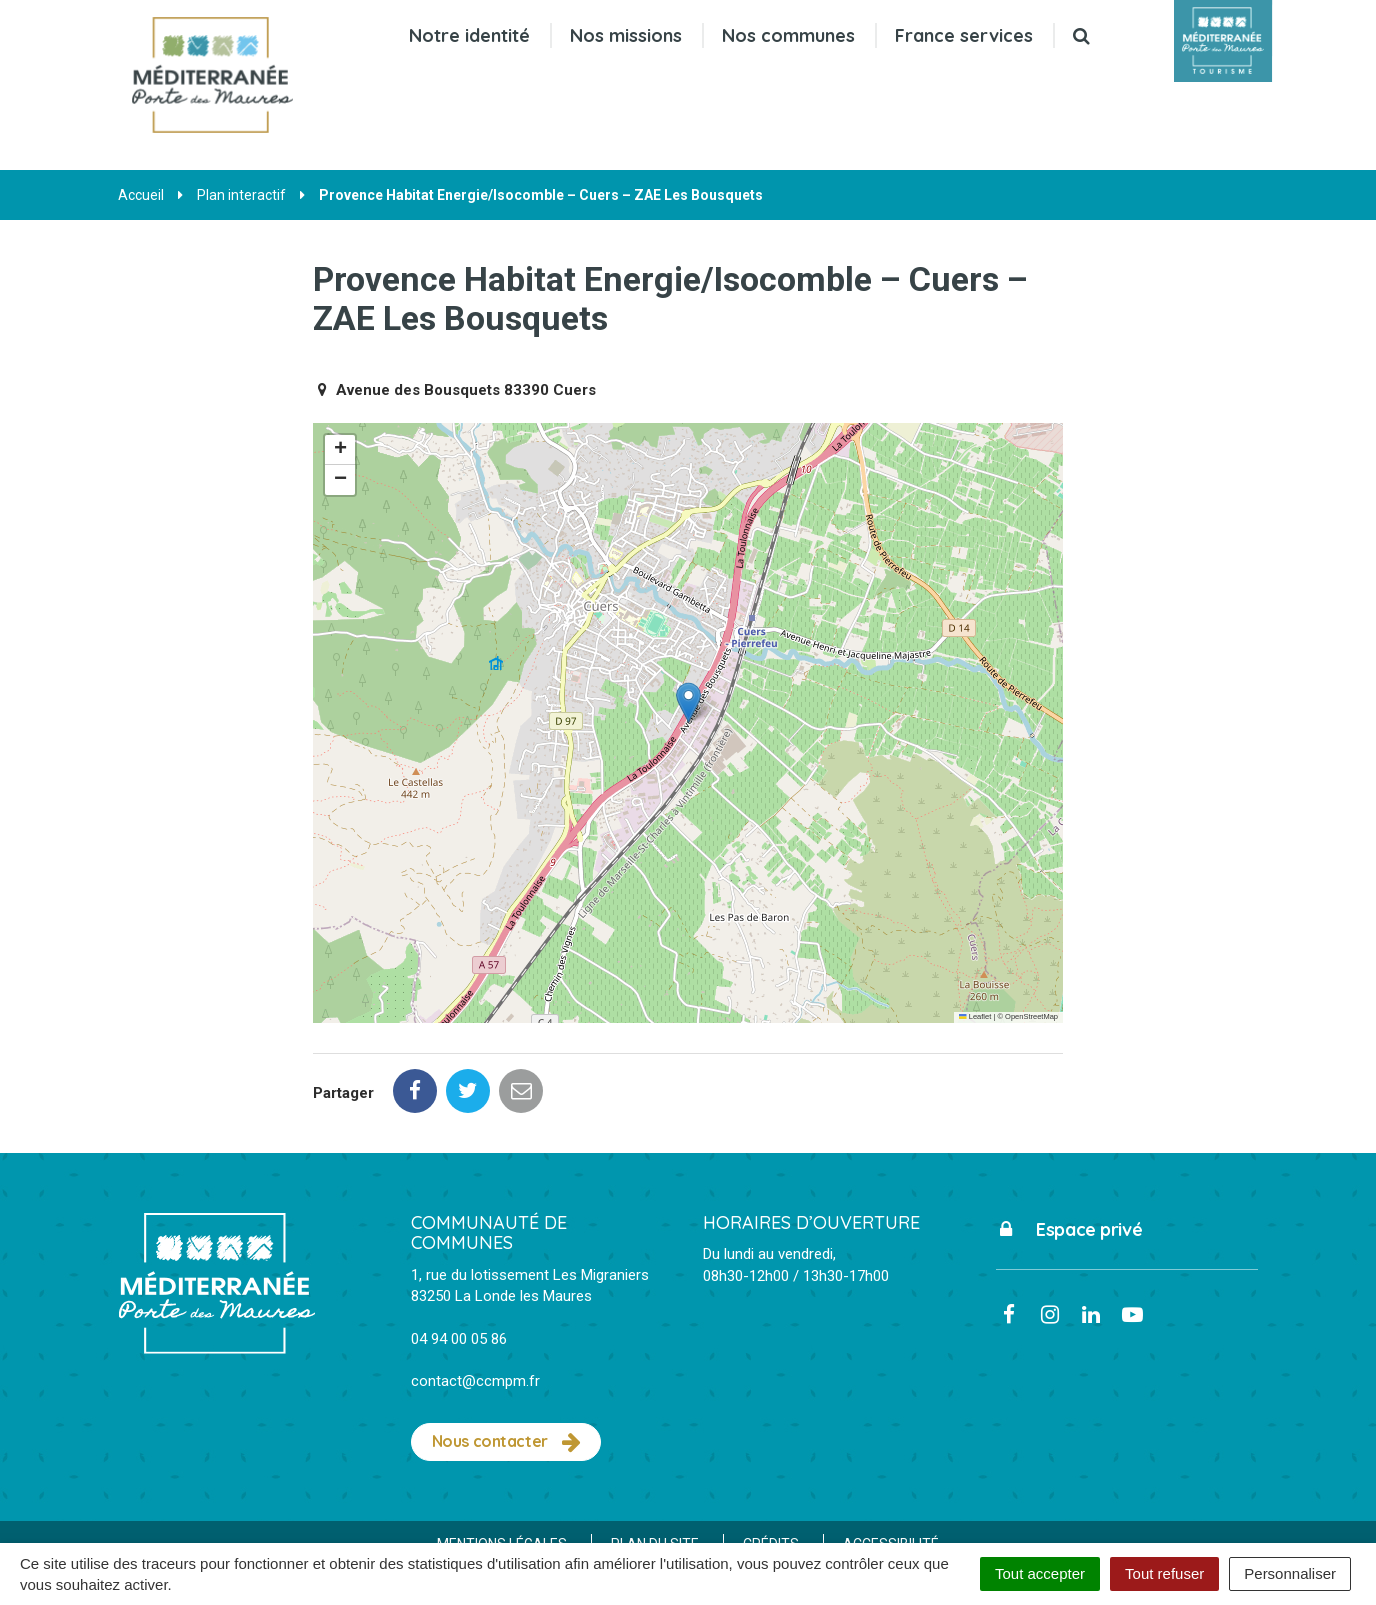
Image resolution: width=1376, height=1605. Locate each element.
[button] (688, 702)
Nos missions (626, 35)
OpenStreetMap (1031, 1016)
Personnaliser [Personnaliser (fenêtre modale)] (1290, 1573)
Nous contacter (506, 1353)
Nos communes (788, 35)
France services (964, 35)
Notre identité (469, 35)
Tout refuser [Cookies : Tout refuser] (1164, 1573)
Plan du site (655, 1455)
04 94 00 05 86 (459, 1250)
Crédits (771, 1455)
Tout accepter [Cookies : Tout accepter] (1040, 1573)
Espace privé (1069, 1140)
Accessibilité (891, 1455)
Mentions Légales (502, 1455)
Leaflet (975, 1016)
